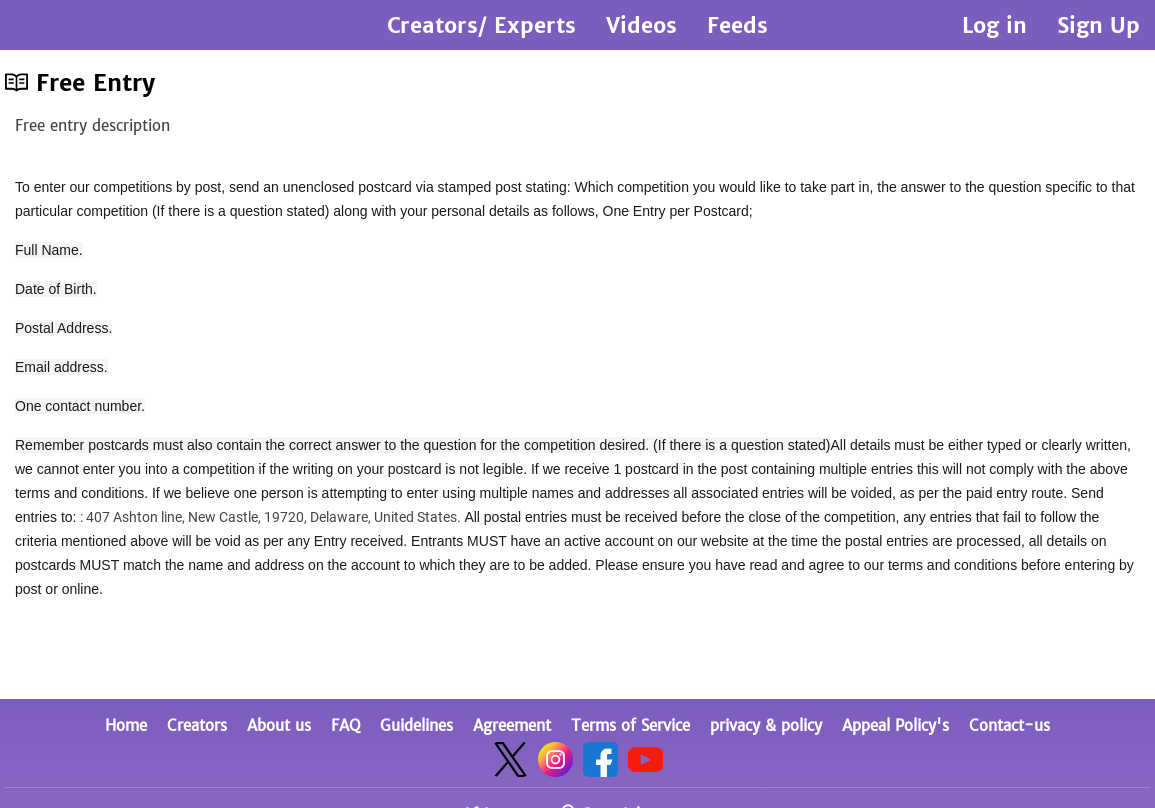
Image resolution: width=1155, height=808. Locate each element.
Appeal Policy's (895, 725)
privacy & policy (766, 725)
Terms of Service (630, 725)
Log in (994, 25)
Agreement (512, 725)
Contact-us (1009, 725)
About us (279, 725)
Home (126, 725)
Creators (197, 725)
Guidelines (416, 725)
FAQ (345, 725)
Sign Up (1098, 25)
